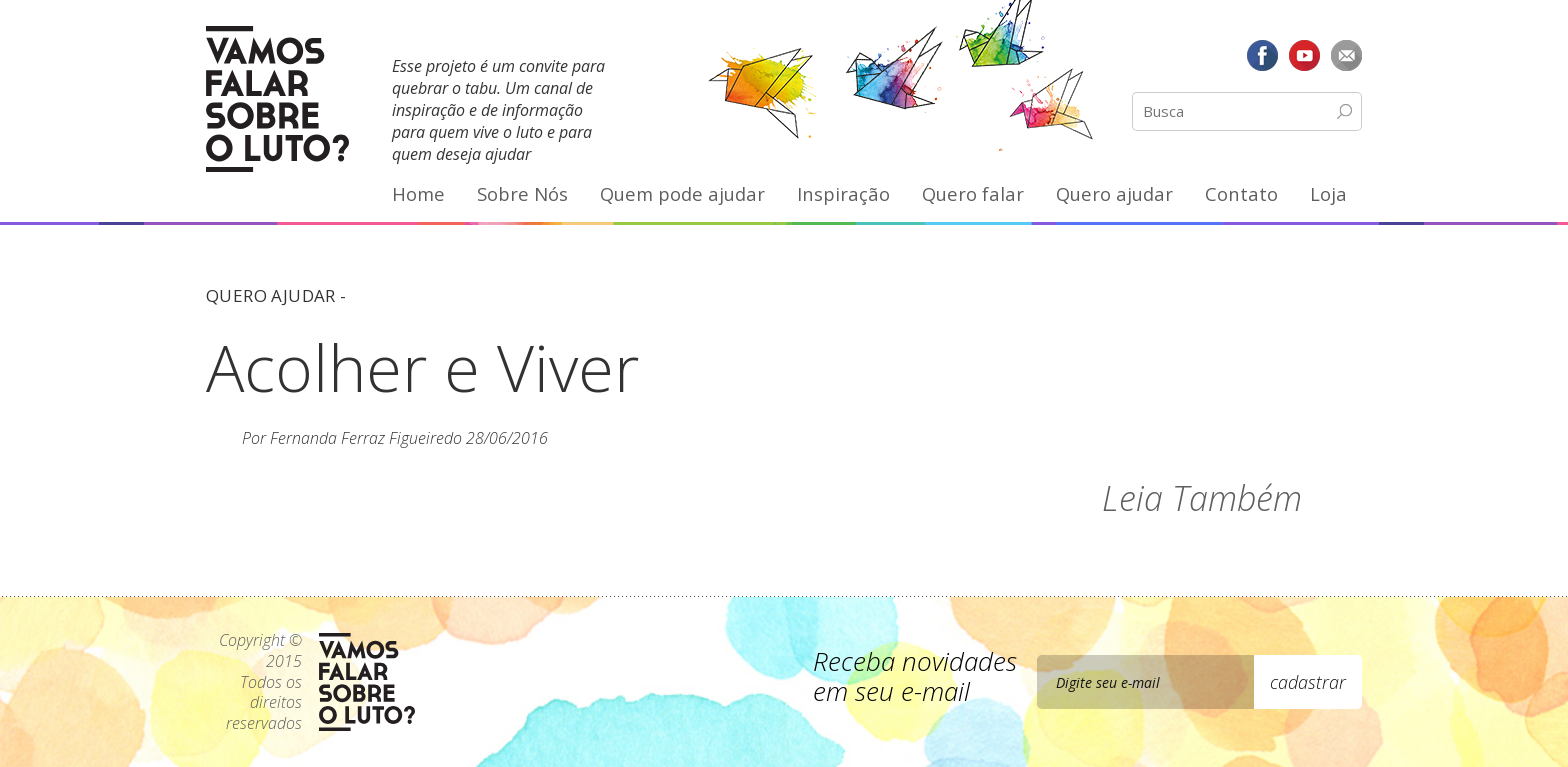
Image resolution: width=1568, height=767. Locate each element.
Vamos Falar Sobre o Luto (277, 99)
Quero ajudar (1114, 193)
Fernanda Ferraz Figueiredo (366, 438)
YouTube (1304, 55)
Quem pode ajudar (682, 193)
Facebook (1263, 55)
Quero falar (973, 193)
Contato (1241, 193)
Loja (1328, 193)
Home (418, 193)
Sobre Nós (522, 193)
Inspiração (843, 193)
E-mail (1346, 55)
